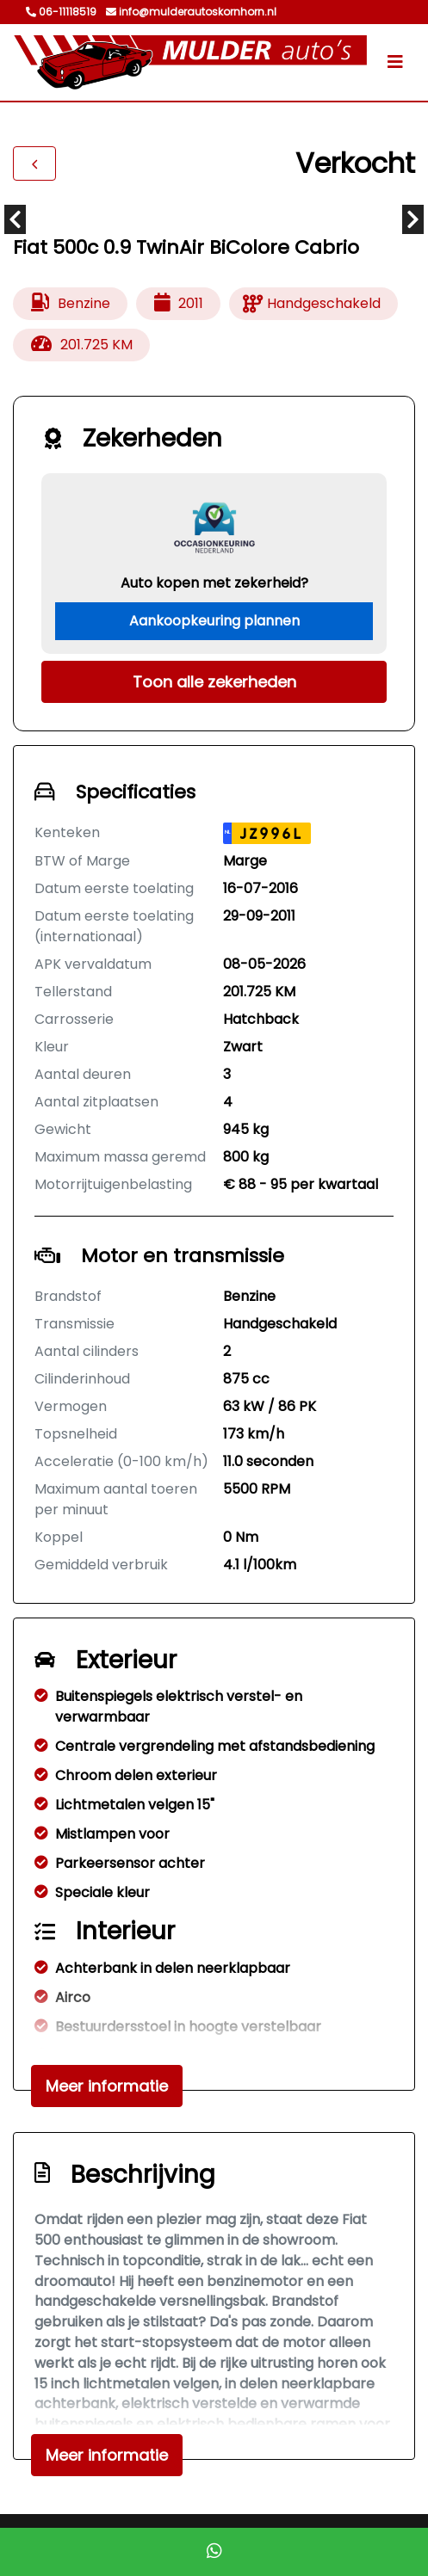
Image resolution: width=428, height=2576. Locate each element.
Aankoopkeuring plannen (214, 621)
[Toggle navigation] (395, 62)
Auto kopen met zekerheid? (214, 583)
